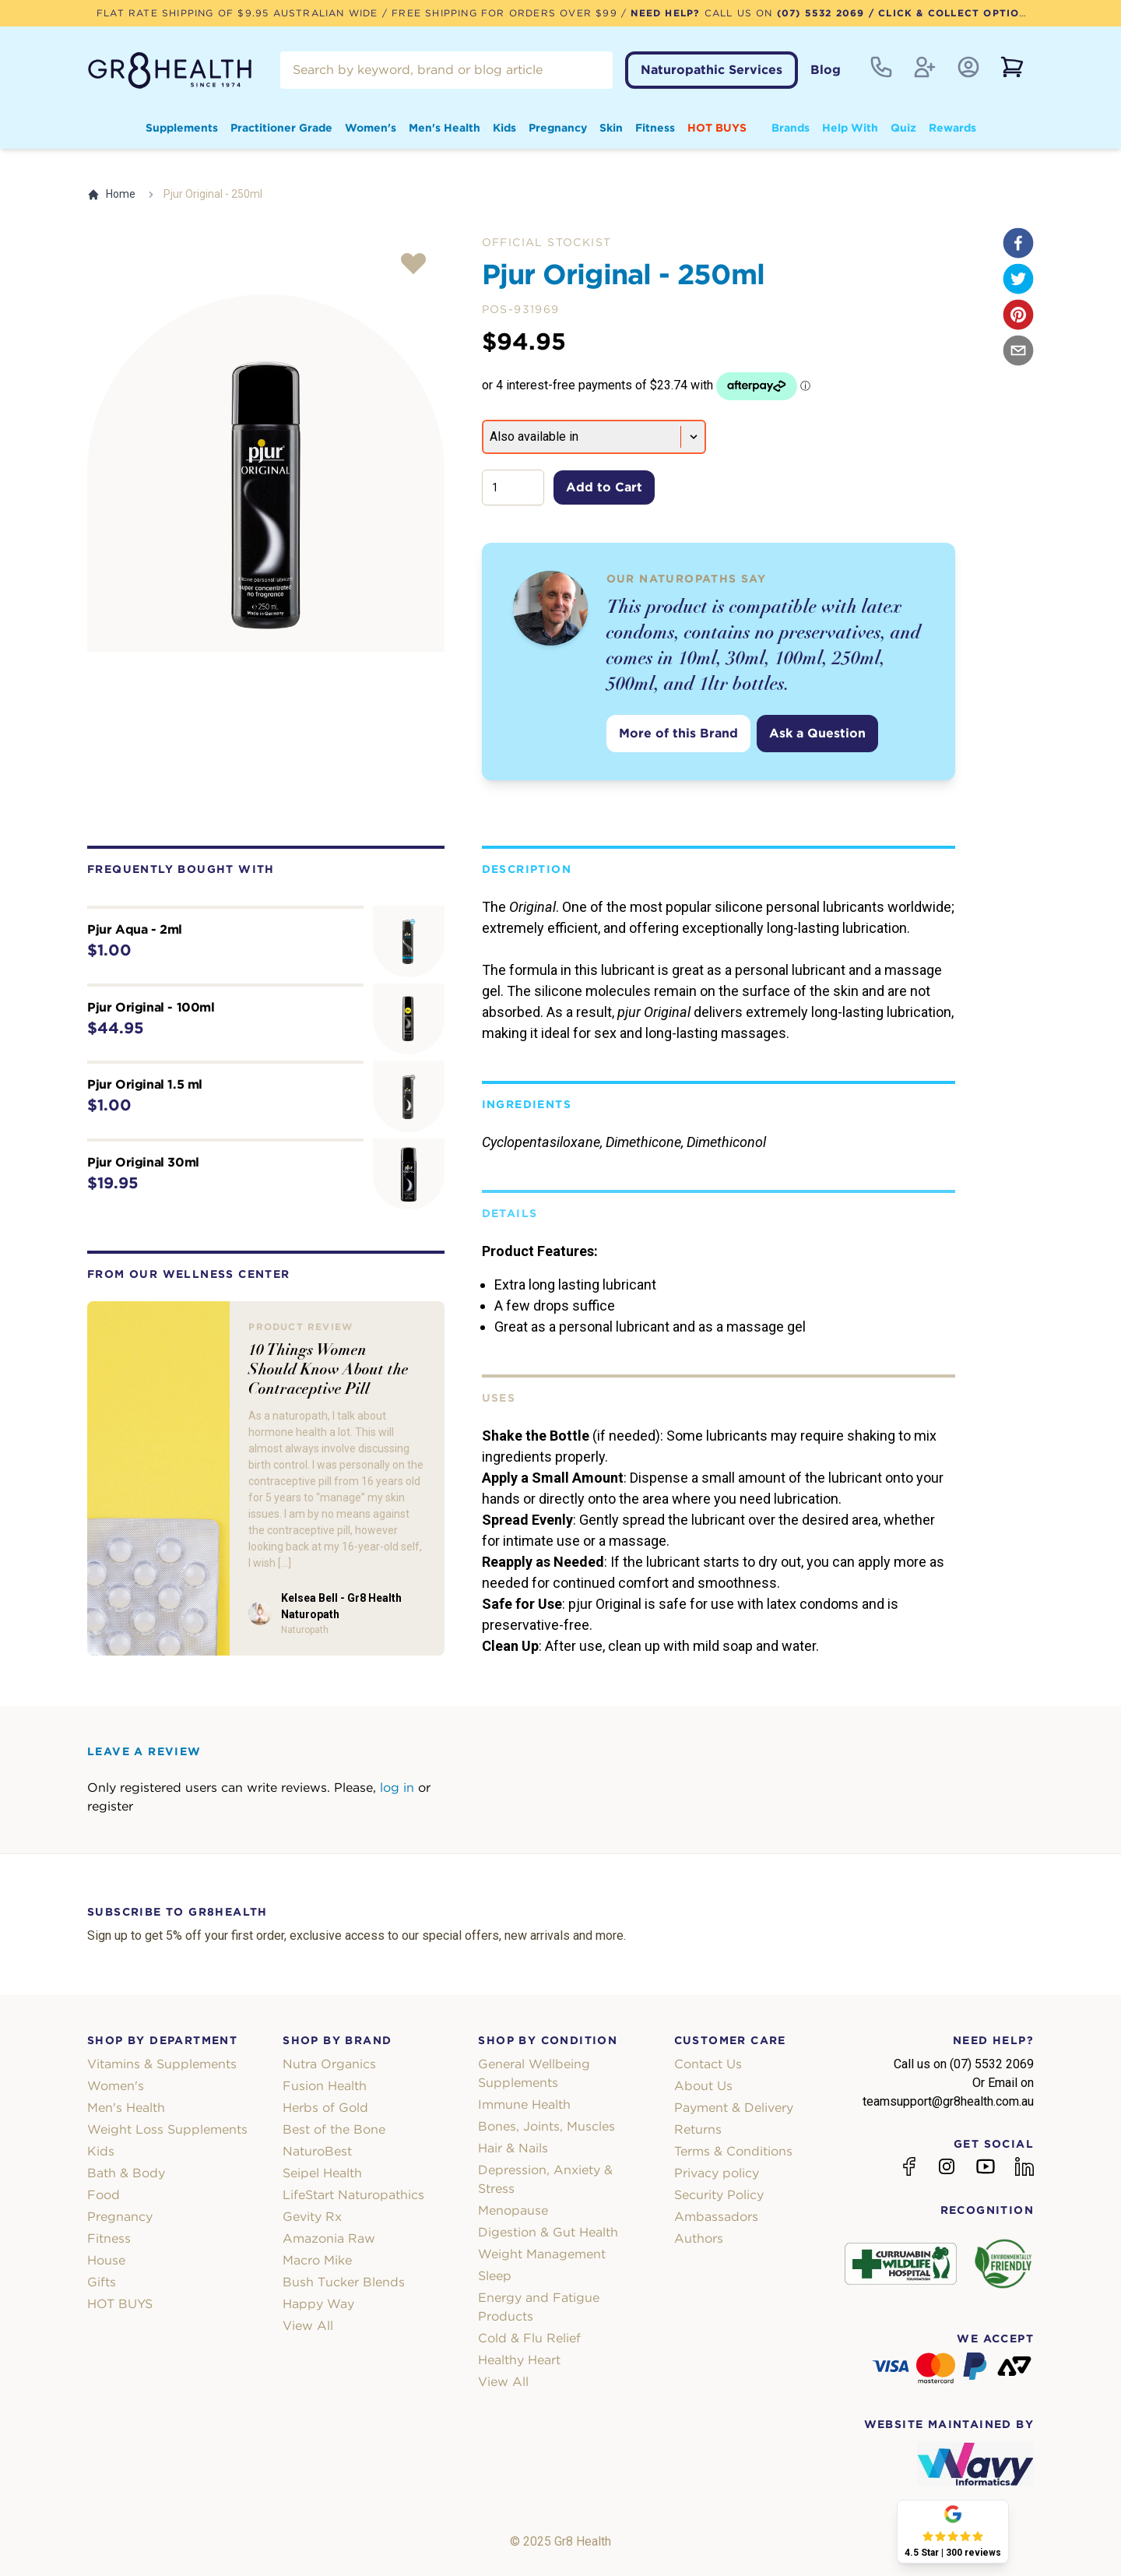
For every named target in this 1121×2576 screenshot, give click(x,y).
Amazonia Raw (329, 2238)
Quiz (903, 127)
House (106, 2260)
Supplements (182, 127)
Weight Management (542, 2254)
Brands (790, 127)
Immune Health (524, 2104)
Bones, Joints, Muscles (546, 2126)
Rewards (952, 127)
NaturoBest (317, 2151)
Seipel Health (322, 2173)
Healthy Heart (519, 2360)
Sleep (494, 2275)
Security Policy (719, 2194)
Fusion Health (325, 2085)
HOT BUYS (717, 127)
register (110, 1806)
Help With (850, 127)
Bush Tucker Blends (344, 2282)
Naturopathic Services (711, 69)
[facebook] (1018, 243)
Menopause (513, 2210)
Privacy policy (716, 2173)
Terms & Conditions (733, 2151)
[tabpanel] (266, 473)
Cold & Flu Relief (529, 2338)
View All (308, 2325)
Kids (504, 127)
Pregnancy (558, 127)
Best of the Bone (334, 2129)
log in (397, 1787)
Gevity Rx (312, 2216)
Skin (611, 127)
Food (103, 2194)
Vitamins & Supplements (162, 2064)
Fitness (655, 127)
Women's (370, 127)
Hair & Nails (513, 2148)
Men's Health (444, 127)
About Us (703, 2085)
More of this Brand (678, 733)
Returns (698, 2129)
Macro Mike (317, 2260)
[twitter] (1018, 278)
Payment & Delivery (733, 2107)
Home (111, 194)
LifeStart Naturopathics (353, 2194)
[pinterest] (1018, 314)
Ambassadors (716, 2216)
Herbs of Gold (325, 2107)
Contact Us (708, 2064)
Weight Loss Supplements (167, 2129)
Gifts (101, 2282)
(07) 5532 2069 (821, 13)
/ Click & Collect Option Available (979, 13)
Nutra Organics (329, 2064)
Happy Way (318, 2303)
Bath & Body (126, 2173)
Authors (698, 2238)
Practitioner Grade (281, 127)
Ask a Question (817, 733)
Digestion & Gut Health (548, 2232)
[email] (1018, 350)
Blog (825, 69)
